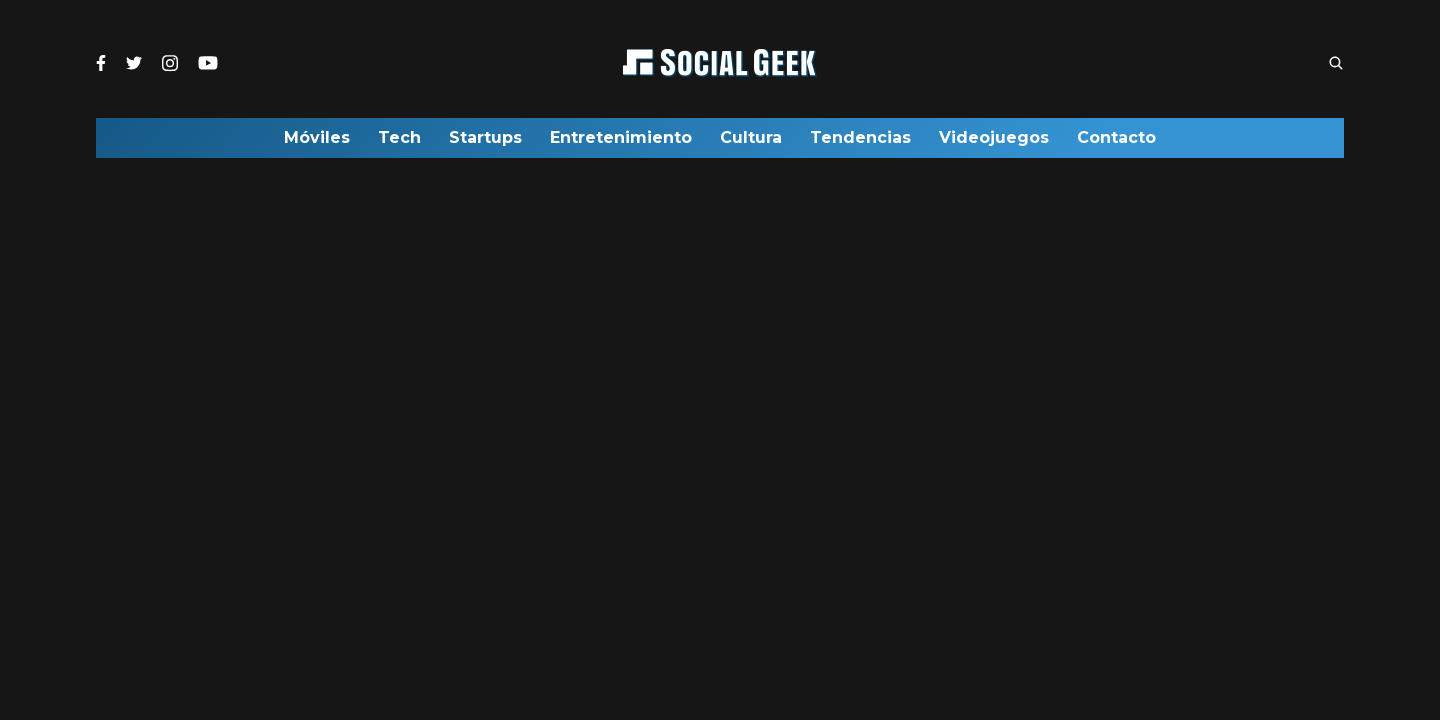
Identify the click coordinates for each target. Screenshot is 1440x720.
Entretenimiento (621, 143)
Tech (399, 143)
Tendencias (860, 143)
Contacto (1116, 143)
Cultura (751, 143)
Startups (485, 143)
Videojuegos (994, 143)
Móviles (317, 143)
